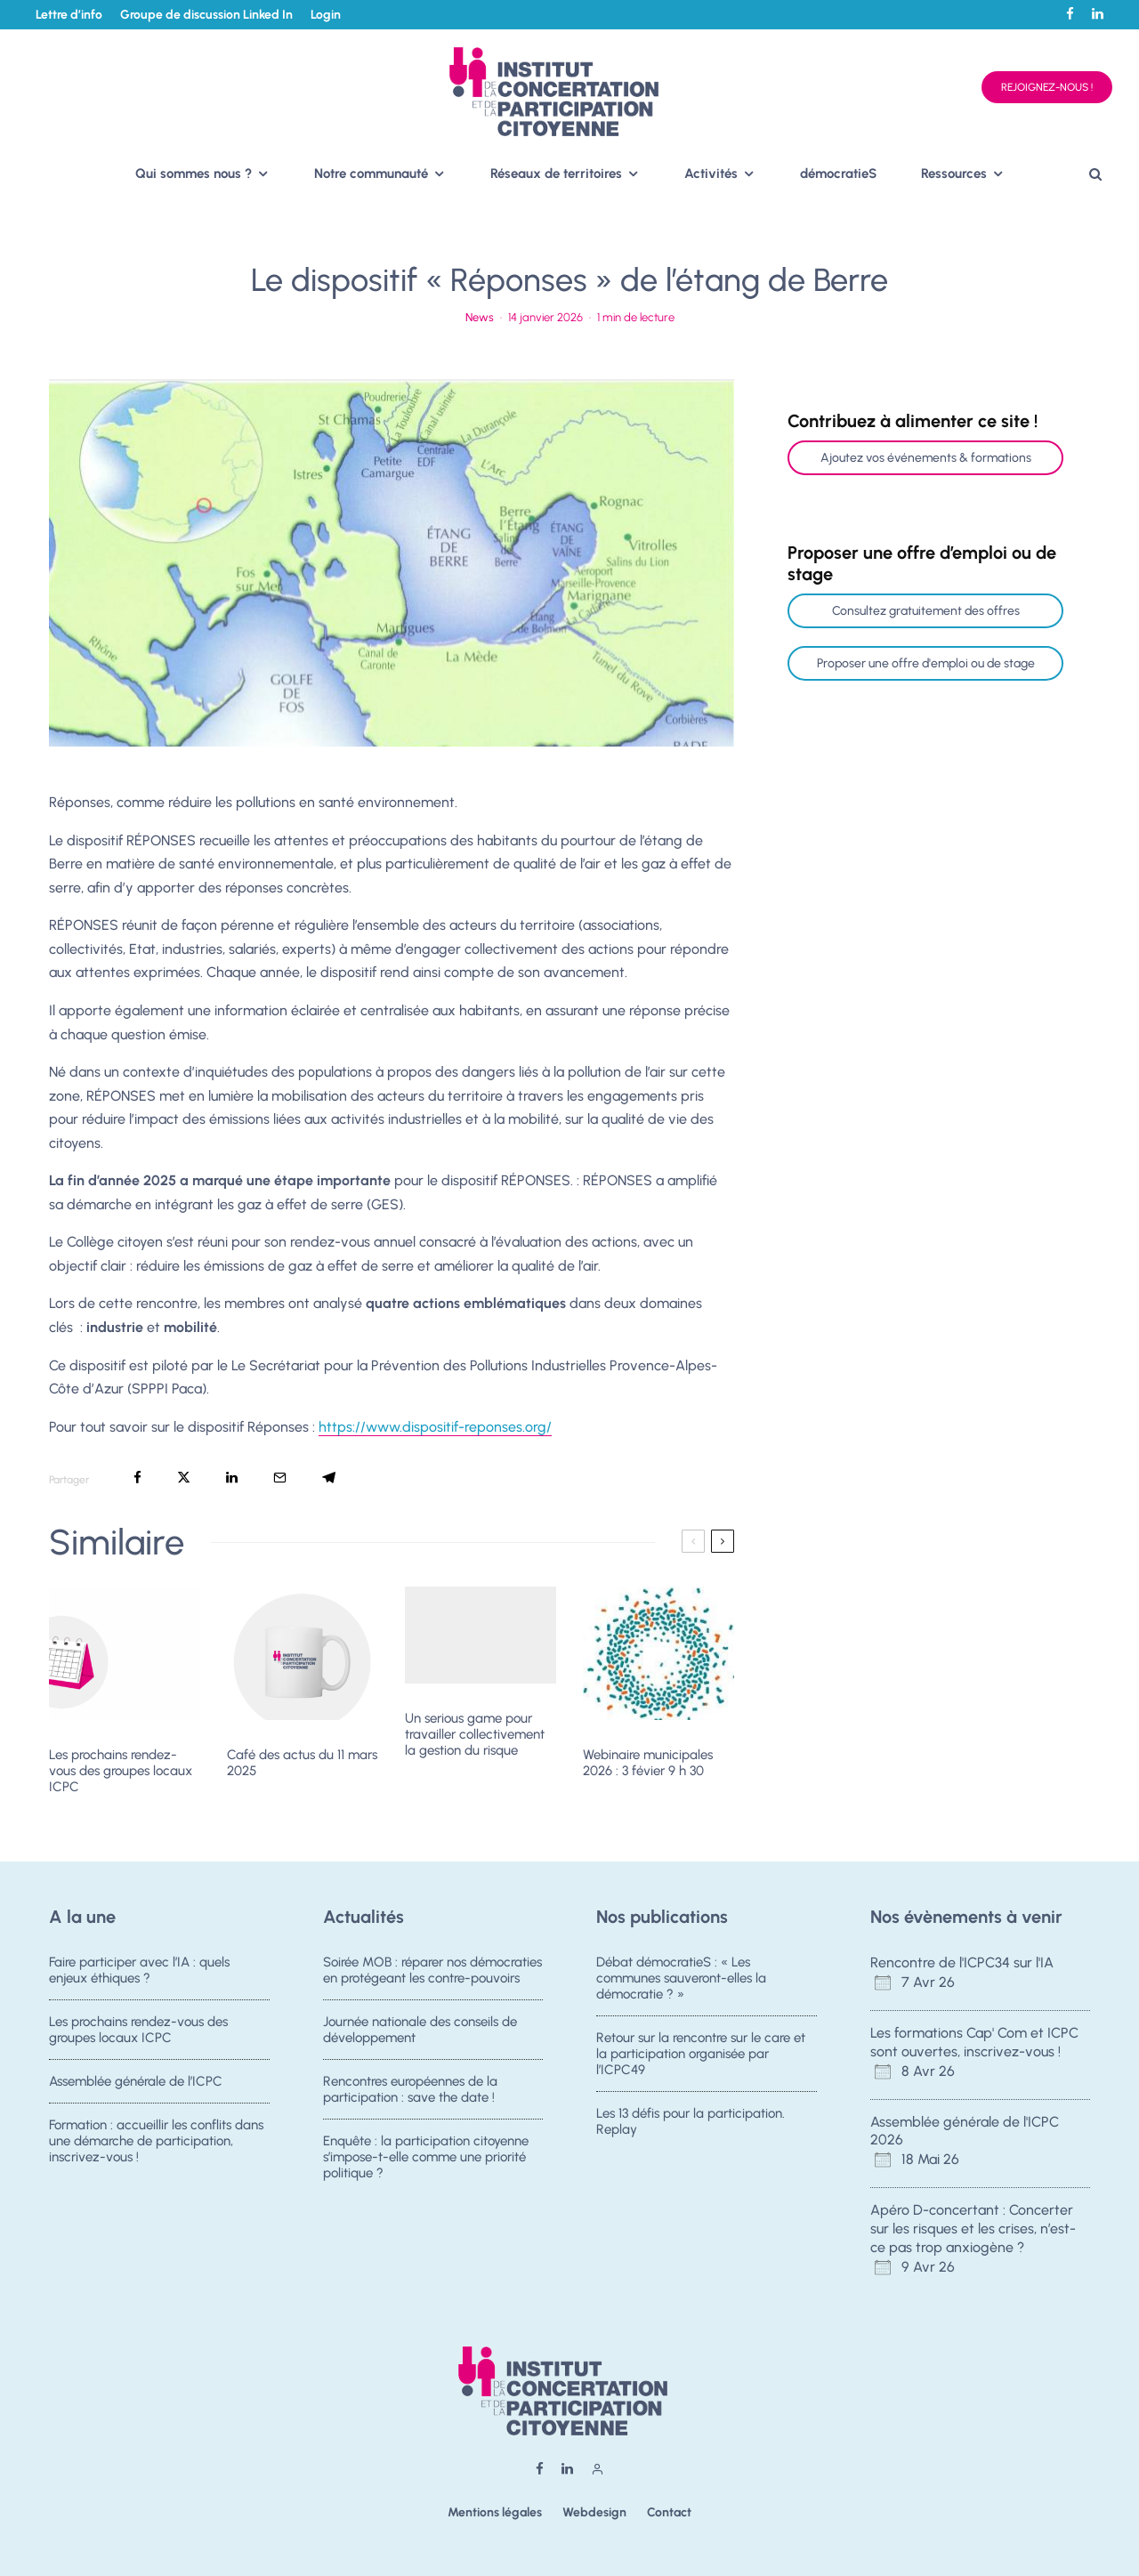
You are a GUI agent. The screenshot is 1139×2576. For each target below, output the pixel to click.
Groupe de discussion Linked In (206, 14)
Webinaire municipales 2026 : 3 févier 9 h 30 (648, 1763)
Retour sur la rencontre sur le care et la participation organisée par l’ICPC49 (700, 2055)
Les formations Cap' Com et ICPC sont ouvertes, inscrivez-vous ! (974, 2042)
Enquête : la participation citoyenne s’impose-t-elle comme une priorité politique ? (426, 2168)
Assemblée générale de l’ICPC (135, 2085)
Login (326, 14)
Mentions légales (495, 2512)
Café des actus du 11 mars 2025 (302, 1763)
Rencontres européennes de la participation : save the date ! (410, 2093)
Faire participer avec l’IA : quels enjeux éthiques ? (139, 1970)
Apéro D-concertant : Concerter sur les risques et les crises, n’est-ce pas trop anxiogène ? (973, 2228)
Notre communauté (371, 174)
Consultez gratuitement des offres (926, 610)
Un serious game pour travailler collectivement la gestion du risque (475, 1734)
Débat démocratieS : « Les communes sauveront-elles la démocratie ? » (681, 1978)
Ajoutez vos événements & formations (925, 457)
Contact (669, 2512)
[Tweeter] (183, 1477)
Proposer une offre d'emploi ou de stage (926, 663)
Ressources (954, 174)
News (479, 317)
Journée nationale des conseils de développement (420, 2031)
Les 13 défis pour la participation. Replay (690, 2125)
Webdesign (594, 2512)
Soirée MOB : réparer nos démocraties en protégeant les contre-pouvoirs (432, 1970)
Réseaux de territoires (556, 174)
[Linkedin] (1097, 14)
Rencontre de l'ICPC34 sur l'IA (962, 1962)
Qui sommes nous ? (193, 174)
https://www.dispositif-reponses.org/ (435, 1426)
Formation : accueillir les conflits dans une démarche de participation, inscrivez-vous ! (156, 2152)
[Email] (280, 1477)
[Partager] (137, 1477)
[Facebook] (1070, 14)
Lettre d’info (69, 14)
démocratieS (838, 174)
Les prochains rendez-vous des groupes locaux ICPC (120, 1771)
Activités (711, 174)
